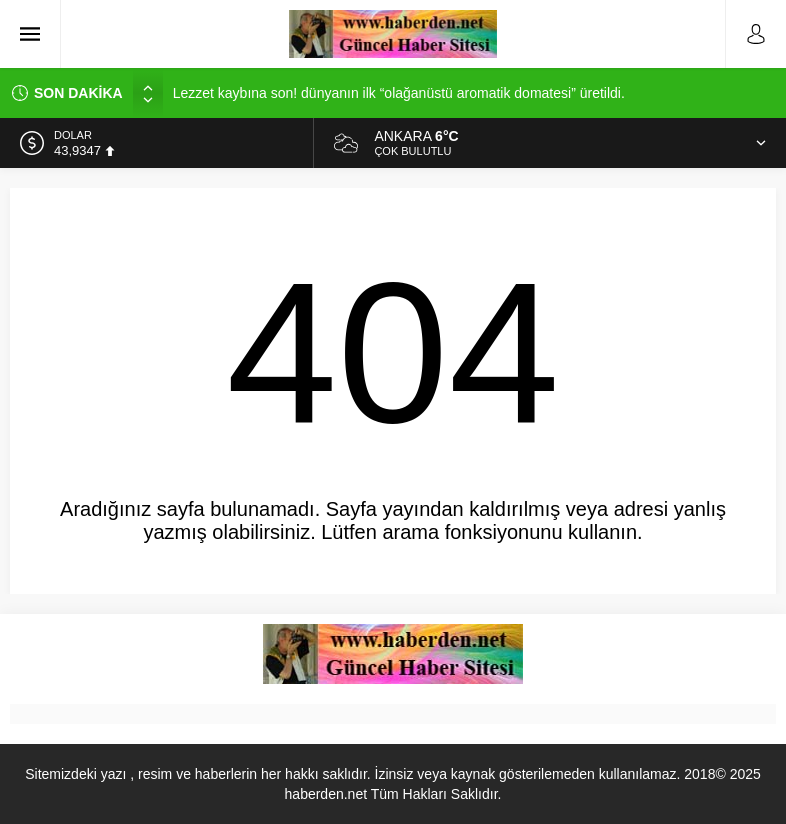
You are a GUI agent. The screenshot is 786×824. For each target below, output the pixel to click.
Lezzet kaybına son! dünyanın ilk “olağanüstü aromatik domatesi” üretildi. (399, 93)
